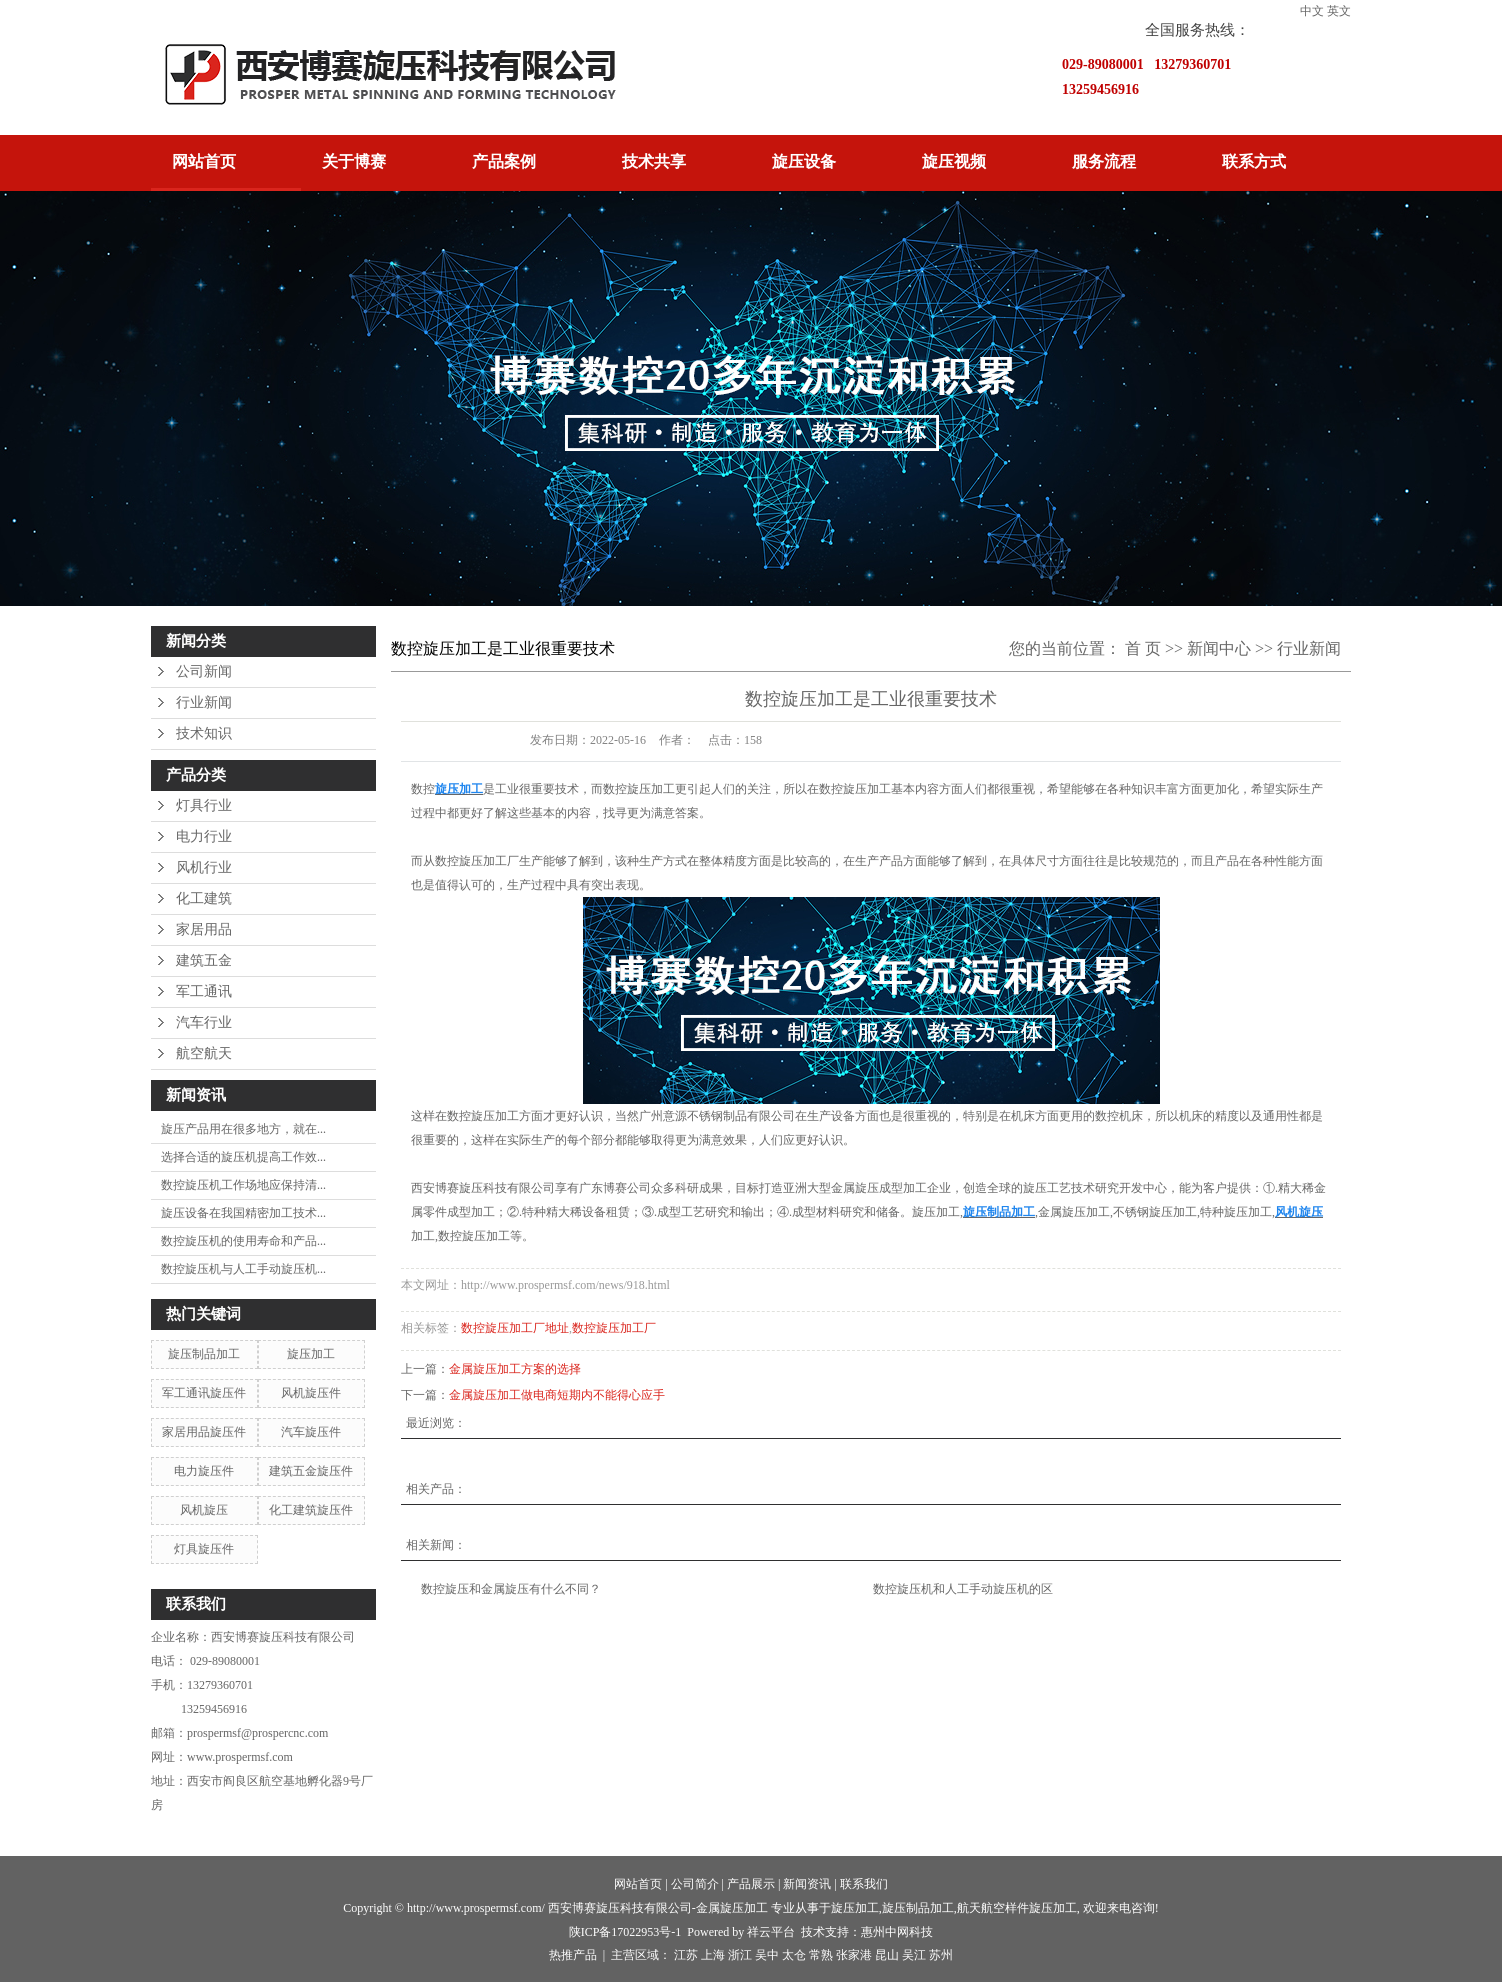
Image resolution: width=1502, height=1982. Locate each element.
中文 (1312, 11)
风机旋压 (204, 1510)
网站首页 (204, 161)
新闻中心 (1219, 648)
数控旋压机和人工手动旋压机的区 (963, 1589)
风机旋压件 (311, 1393)
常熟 (821, 1955)
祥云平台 (771, 1932)
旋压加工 (311, 1354)
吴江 (914, 1955)
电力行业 (204, 836)
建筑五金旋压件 (311, 1471)
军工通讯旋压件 (204, 1393)
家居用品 (204, 929)
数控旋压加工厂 (614, 1328)
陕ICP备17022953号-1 (625, 1932)
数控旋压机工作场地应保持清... (243, 1185)
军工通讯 (204, 991)
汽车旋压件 (311, 1432)
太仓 (794, 1955)
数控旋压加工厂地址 (515, 1328)
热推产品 (573, 1955)
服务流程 (1104, 161)
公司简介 (695, 1884)
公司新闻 (204, 671)
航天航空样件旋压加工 (1017, 1908)
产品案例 (504, 161)
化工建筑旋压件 (311, 1510)
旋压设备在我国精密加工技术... (243, 1213)
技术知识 (204, 733)
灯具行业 (204, 805)
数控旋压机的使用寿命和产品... (243, 1241)
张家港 (854, 1955)
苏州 (941, 1955)
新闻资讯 (807, 1884)
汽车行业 (204, 1022)
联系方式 (1254, 161)
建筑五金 (204, 960)
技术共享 (654, 161)
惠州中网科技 (897, 1932)
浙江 (740, 1955)
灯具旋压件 (204, 1549)
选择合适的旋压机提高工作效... (243, 1157)
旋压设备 (804, 161)
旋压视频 (954, 161)
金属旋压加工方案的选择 (515, 1369)
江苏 (686, 1955)
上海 (713, 1955)
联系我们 (864, 1884)
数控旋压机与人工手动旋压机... (243, 1269)
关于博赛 (354, 161)
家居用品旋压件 (204, 1432)
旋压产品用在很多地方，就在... (243, 1129)
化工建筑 (204, 898)
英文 (1339, 11)
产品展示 (751, 1884)
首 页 (1143, 648)
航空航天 (204, 1053)
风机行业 (204, 867)
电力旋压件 (204, 1471)
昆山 (887, 1955)
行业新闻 (204, 702)
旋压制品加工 (204, 1354)
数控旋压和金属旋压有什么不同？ (511, 1589)
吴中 (767, 1955)
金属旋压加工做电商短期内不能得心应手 (557, 1395)
